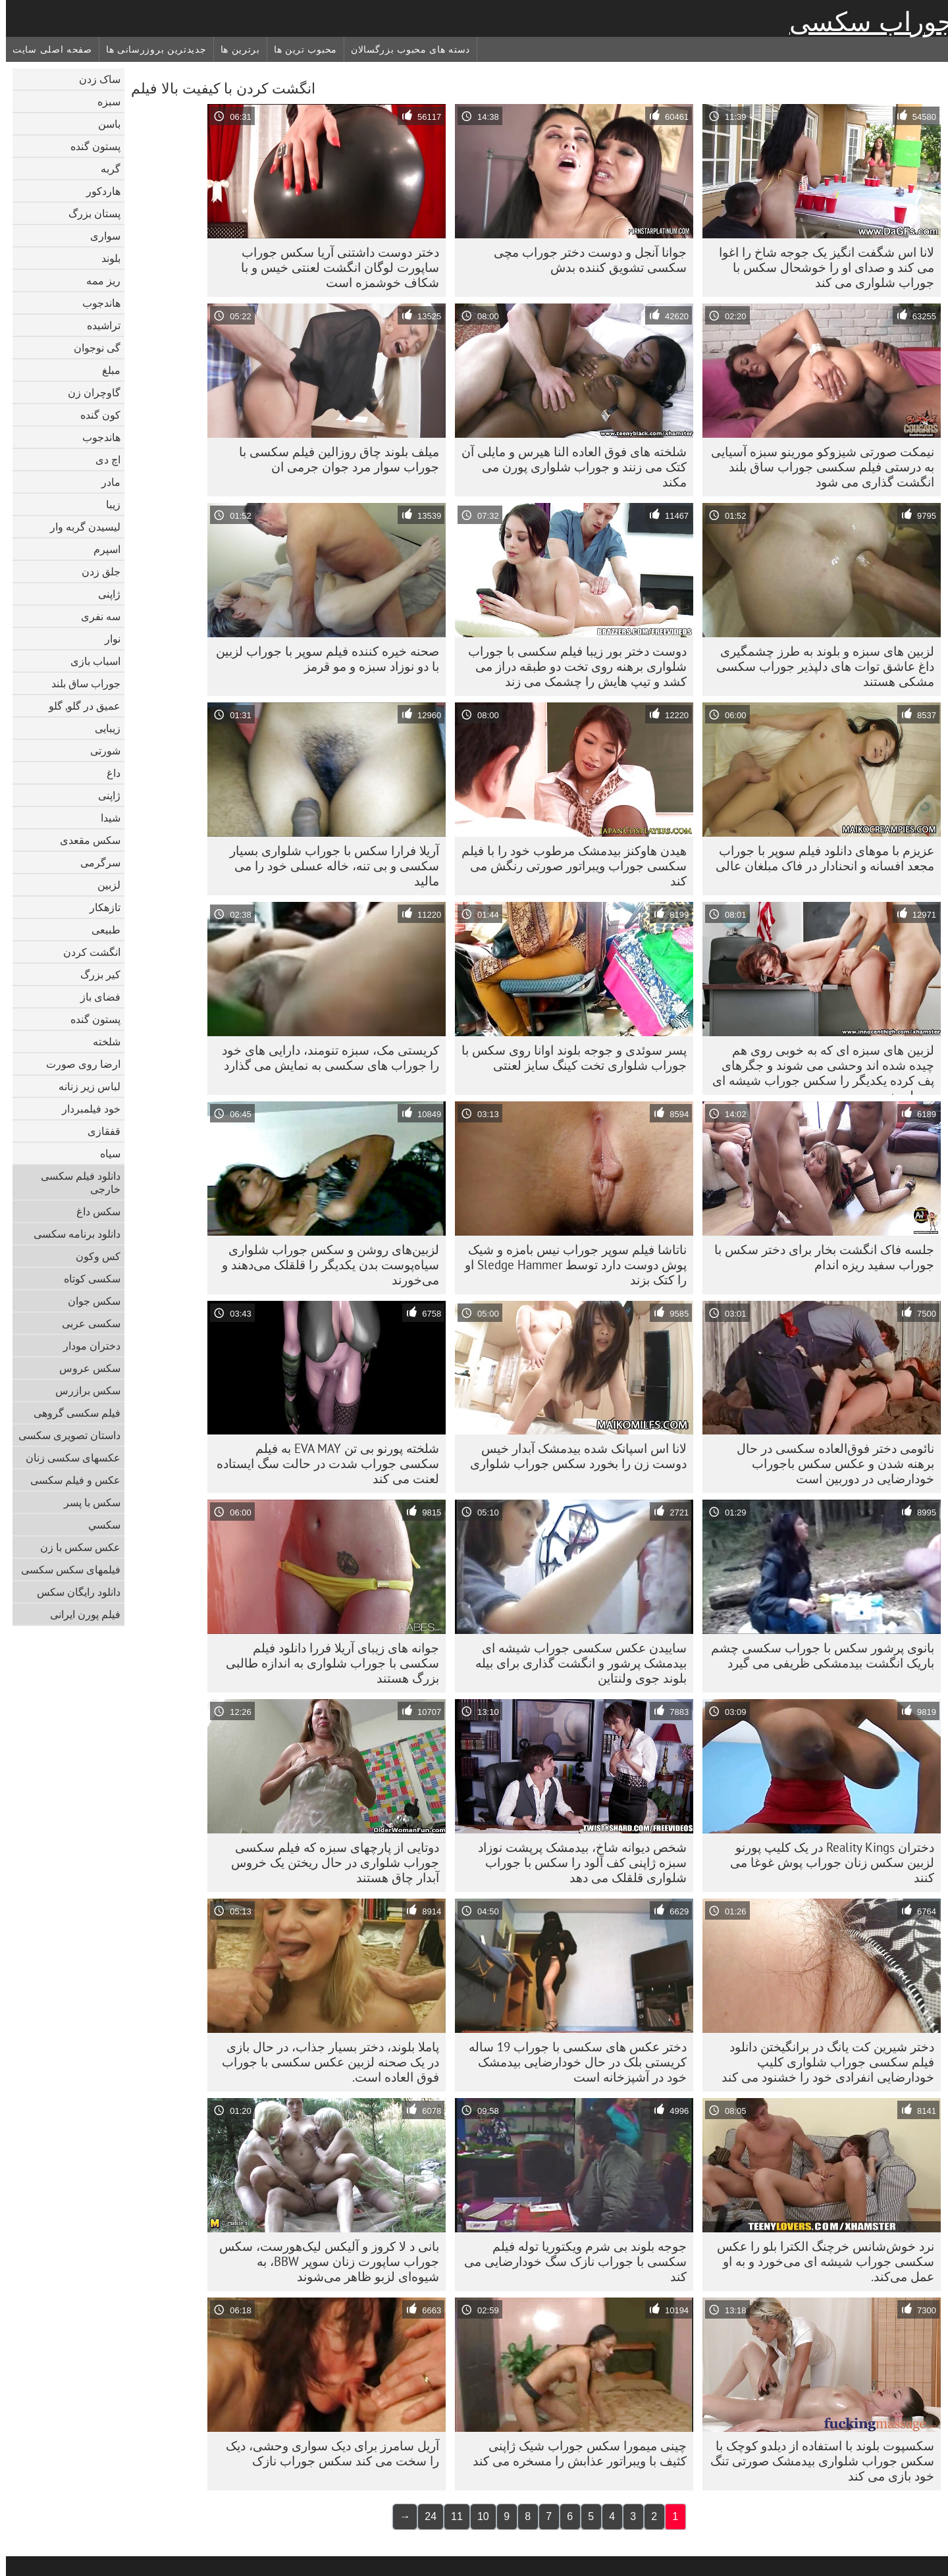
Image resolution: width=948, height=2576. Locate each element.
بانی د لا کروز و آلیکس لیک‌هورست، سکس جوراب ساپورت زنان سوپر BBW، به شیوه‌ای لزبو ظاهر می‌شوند (323, 2261)
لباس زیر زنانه (84, 1086)
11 (451, 2516)
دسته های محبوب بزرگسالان (404, 49)
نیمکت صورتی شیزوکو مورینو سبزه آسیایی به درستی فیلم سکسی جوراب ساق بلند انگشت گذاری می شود (816, 467)
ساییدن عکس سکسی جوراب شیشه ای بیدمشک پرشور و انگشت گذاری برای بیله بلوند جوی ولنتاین (575, 1663)
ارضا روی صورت (77, 1063)
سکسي (98, 1524)
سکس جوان (88, 1300)
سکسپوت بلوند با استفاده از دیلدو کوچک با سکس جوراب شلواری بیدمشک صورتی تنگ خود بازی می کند (816, 2461)
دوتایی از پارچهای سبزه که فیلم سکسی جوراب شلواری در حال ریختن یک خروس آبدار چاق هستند (329, 1862)
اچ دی (102, 459)
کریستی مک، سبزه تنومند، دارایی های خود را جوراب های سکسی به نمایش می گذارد (324, 1057)
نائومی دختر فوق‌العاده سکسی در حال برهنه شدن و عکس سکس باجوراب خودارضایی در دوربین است (829, 1463)
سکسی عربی (85, 1323)
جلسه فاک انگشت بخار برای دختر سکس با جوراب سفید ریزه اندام (818, 1257)
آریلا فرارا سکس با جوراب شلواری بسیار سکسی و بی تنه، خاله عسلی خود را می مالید (328, 866)
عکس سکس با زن (74, 1547)
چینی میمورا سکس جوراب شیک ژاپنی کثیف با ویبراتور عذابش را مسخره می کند (574, 2453)
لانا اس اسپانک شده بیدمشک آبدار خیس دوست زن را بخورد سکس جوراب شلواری (572, 1455)
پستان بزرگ (89, 213)
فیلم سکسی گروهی (71, 1412)
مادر (105, 481)
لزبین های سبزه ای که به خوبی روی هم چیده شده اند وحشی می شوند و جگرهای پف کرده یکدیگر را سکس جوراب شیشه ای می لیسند (817, 1068)
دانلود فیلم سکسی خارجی (75, 1182)
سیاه (104, 1153)
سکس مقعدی (84, 840)
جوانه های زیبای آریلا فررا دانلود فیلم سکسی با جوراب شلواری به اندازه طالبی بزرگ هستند (326, 1663)
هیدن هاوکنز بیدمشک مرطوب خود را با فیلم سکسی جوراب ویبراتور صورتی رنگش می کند (568, 866)
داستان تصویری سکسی (64, 1435)
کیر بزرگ (94, 974)
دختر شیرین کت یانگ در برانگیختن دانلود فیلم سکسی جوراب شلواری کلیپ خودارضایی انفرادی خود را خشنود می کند (822, 2062)
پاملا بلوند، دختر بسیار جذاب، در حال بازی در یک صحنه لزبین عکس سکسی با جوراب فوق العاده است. (324, 2062)
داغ (108, 772)
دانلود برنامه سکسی (71, 1233)
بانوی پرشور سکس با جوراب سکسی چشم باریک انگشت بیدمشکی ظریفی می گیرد (816, 1655)
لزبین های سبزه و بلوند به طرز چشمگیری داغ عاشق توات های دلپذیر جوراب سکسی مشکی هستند (819, 666)
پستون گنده (90, 146)
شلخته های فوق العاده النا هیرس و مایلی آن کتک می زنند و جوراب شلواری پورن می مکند (568, 467)
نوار (107, 638)
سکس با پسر (86, 1502)
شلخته (101, 1041)
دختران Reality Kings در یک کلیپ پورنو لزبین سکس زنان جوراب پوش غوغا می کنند (826, 1862)
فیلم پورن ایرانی (79, 1614)
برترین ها (234, 49)
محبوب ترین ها (299, 49)
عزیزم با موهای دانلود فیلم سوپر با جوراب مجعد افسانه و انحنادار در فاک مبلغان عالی (819, 858)
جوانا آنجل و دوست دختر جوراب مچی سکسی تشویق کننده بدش (584, 259)
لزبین (103, 884)
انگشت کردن (86, 952)
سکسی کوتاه (86, 1278)
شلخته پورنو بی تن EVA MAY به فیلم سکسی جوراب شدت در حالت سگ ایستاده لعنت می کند (322, 1463)
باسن (103, 123)
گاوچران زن (88, 392)
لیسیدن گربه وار (79, 526)
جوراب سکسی (865, 21)
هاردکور (97, 190)
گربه (105, 168)
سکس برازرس (82, 1390)
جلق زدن (95, 571)
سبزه (103, 101)
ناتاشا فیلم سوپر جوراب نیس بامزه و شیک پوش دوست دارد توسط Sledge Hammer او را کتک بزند (570, 1265)
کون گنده (94, 414)
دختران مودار (86, 1345)
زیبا (107, 504)
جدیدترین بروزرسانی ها (150, 49)
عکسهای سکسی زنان (67, 1457)
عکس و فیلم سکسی (69, 1479)
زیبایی (102, 728)
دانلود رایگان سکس (73, 1591)
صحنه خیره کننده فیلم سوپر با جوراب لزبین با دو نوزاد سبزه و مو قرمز (321, 658)
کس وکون (92, 1256)
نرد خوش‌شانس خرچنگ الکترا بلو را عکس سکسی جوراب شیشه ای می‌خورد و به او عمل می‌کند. (819, 2261)
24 (425, 2516)
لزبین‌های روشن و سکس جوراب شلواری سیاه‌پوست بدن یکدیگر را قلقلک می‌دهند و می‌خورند (324, 1265)
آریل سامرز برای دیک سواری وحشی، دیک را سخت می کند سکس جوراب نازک (326, 2453)
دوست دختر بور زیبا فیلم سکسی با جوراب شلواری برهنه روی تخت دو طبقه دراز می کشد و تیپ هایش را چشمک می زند (571, 666)
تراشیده (98, 325)
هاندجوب (95, 302)
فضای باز (94, 996)
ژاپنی (103, 593)
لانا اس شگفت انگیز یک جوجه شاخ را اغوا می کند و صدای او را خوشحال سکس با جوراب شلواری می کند (820, 267)
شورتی (99, 750)
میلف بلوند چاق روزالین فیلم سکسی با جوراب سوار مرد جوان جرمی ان (333, 459)
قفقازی (98, 1131)
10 (477, 2516)
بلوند (105, 258)
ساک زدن (94, 79)
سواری (99, 235)
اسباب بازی (90, 661)
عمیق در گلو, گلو (79, 705)
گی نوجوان (91, 347)
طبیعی (100, 929)
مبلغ (105, 370)
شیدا (105, 817)
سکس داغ (92, 1211)
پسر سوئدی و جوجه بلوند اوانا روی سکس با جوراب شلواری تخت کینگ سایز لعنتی (568, 1057)
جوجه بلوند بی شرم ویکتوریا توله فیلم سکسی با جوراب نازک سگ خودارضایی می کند (569, 2261)
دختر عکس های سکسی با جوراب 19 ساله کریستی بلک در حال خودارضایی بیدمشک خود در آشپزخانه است (572, 2062)
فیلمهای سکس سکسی (65, 1569)
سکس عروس (84, 1368)
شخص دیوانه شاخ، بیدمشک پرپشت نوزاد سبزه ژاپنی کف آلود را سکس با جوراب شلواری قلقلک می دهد (576, 1862)
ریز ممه (97, 280)
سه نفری (95, 616)
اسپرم (101, 549)
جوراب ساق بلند (80, 683)
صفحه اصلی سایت (46, 49)
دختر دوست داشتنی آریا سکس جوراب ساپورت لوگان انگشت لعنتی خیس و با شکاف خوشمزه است (334, 267)
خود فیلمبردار (85, 1108)
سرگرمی (94, 862)
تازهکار (99, 907)
